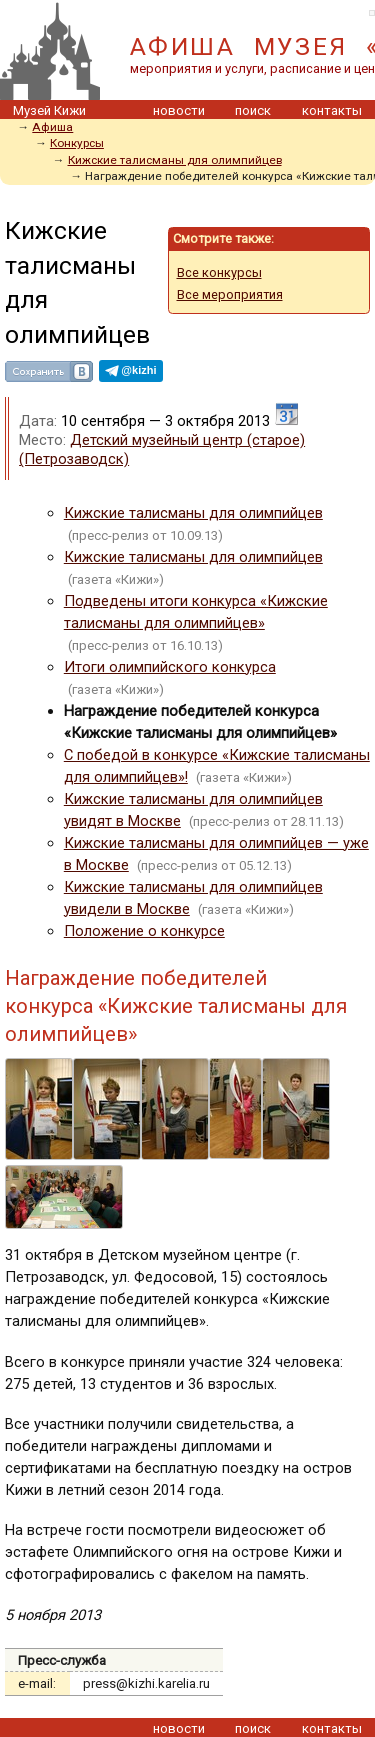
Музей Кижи (49, 110)
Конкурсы (77, 143)
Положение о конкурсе (144, 931)
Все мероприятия (230, 294)
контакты (332, 110)
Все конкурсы (219, 272)
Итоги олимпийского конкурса (170, 667)
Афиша (52, 127)
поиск (253, 110)
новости (179, 110)
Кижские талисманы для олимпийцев (175, 160)
